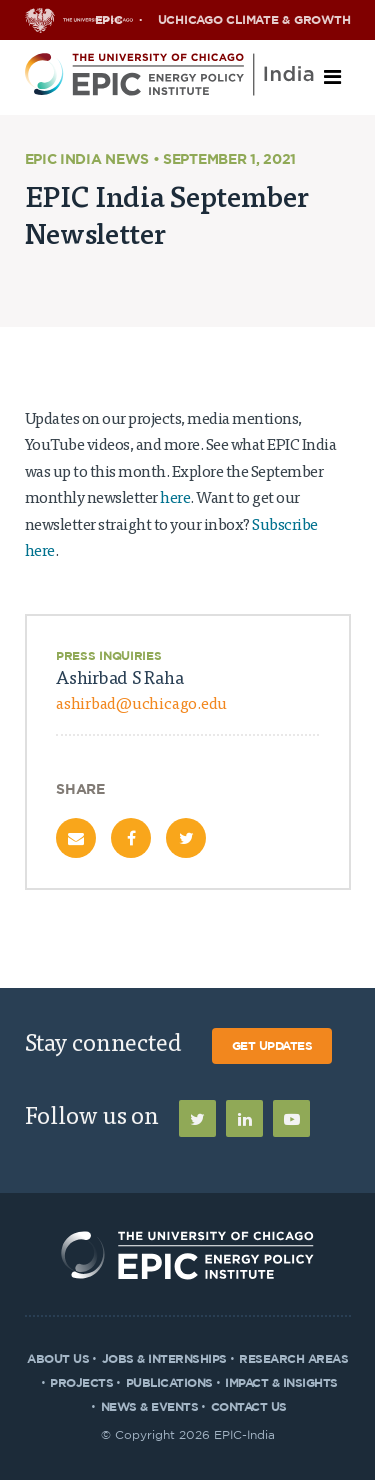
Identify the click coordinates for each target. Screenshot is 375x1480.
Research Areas (293, 1359)
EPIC (109, 20)
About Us (58, 1359)
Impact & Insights (281, 1383)
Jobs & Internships (164, 1359)
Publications (169, 1383)
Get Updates (272, 1046)
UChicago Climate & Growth (254, 20)
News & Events (150, 1407)
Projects (81, 1383)
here (175, 499)
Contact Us (249, 1407)
